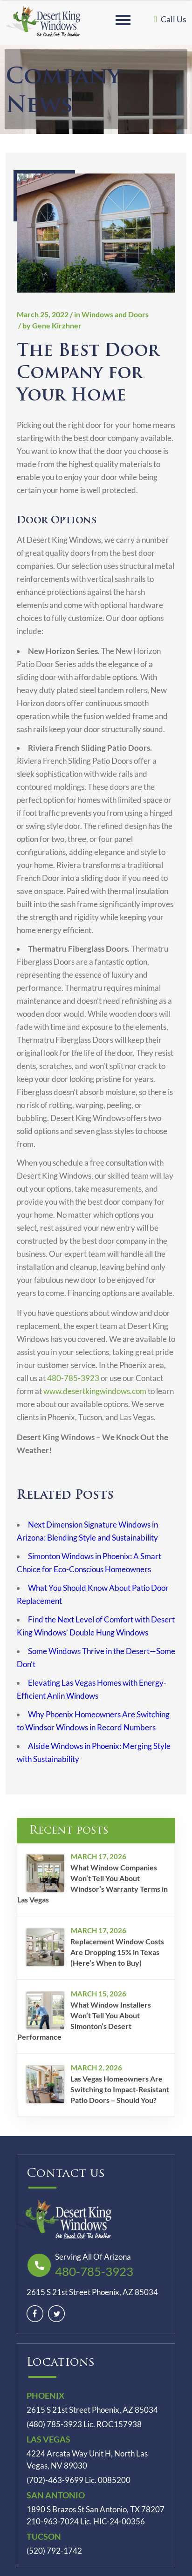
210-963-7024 (53, 2521)
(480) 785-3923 (54, 2424)
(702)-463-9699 (55, 2480)
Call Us (170, 19)
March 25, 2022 (43, 314)
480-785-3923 (73, 1378)
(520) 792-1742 (54, 2551)
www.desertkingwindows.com (94, 1391)
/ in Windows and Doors (109, 314)
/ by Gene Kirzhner (49, 325)
